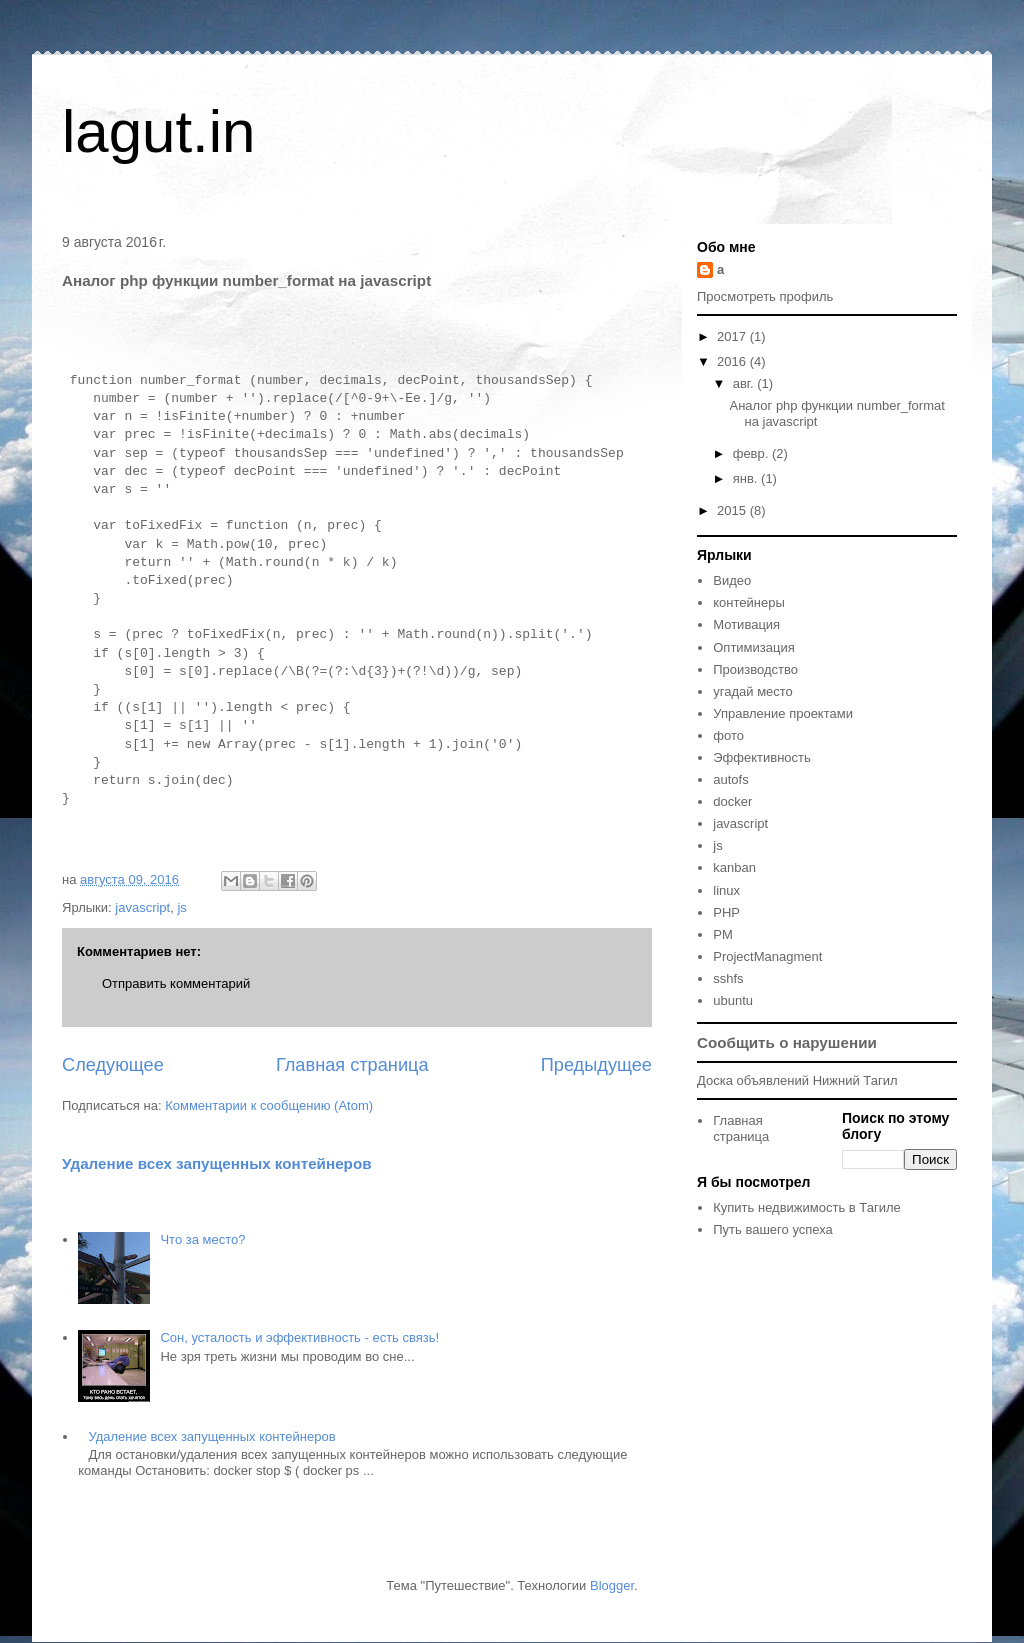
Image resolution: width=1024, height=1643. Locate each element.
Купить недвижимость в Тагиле (806, 1207)
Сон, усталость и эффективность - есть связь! (299, 1337)
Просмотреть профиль (765, 296)
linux (726, 890)
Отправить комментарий (176, 983)
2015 (733, 510)
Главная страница (352, 1065)
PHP (726, 912)
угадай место (753, 691)
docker (732, 801)
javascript (142, 907)
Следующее (113, 1065)
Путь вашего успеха (773, 1229)
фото (728, 735)
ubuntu (733, 1000)
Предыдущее (596, 1065)
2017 (733, 336)
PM (723, 934)
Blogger (612, 1585)
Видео (732, 580)
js (181, 907)
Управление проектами (783, 713)
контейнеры (749, 602)
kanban (734, 867)
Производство (755, 669)
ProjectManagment (767, 956)
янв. (747, 478)
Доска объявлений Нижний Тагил (797, 1080)
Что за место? (202, 1239)
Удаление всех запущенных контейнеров (217, 1163)
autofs (730, 779)
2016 (733, 361)
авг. (745, 383)
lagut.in (158, 131)
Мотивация (746, 624)
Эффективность (762, 757)
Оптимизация (754, 647)
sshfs (728, 978)
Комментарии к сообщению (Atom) (269, 1105)
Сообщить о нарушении (787, 1042)
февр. (752, 453)
